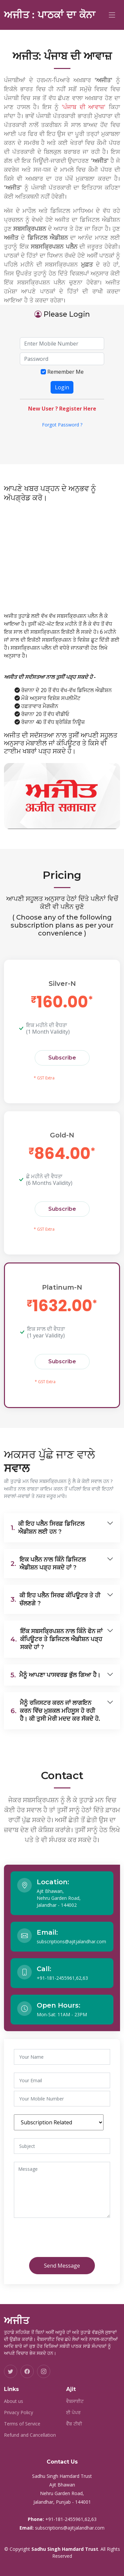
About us (13, 2401)
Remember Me (65, 371)
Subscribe (62, 1058)
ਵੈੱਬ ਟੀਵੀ (74, 2423)
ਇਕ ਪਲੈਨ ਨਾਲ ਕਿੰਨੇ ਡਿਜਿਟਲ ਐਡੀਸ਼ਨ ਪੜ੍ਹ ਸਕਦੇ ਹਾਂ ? (48, 1563)
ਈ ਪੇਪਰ (73, 2412)
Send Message (62, 2265)
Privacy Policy (18, 2412)
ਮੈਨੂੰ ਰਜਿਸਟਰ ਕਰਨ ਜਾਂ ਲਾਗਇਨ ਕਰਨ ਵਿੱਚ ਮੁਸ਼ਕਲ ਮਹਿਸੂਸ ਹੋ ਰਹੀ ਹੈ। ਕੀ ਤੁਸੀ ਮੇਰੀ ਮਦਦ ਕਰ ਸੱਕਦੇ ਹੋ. (55, 1710)
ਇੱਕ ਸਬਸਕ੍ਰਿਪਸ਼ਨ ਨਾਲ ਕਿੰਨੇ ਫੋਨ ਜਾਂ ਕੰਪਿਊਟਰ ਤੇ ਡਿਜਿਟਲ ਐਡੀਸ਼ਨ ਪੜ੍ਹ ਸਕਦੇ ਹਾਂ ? (57, 1639)
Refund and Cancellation (30, 2435)
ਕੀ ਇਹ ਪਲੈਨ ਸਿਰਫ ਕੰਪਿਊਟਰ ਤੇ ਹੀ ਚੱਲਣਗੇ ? (55, 1599)
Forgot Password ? (62, 424)
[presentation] (69, 2239)
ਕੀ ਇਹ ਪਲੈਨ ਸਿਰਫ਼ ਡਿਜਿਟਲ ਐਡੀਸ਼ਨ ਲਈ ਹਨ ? (47, 1527)
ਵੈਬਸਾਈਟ (75, 2401)
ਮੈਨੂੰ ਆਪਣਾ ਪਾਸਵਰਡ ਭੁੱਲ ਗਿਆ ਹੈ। (56, 1675)
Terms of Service (22, 2423)
